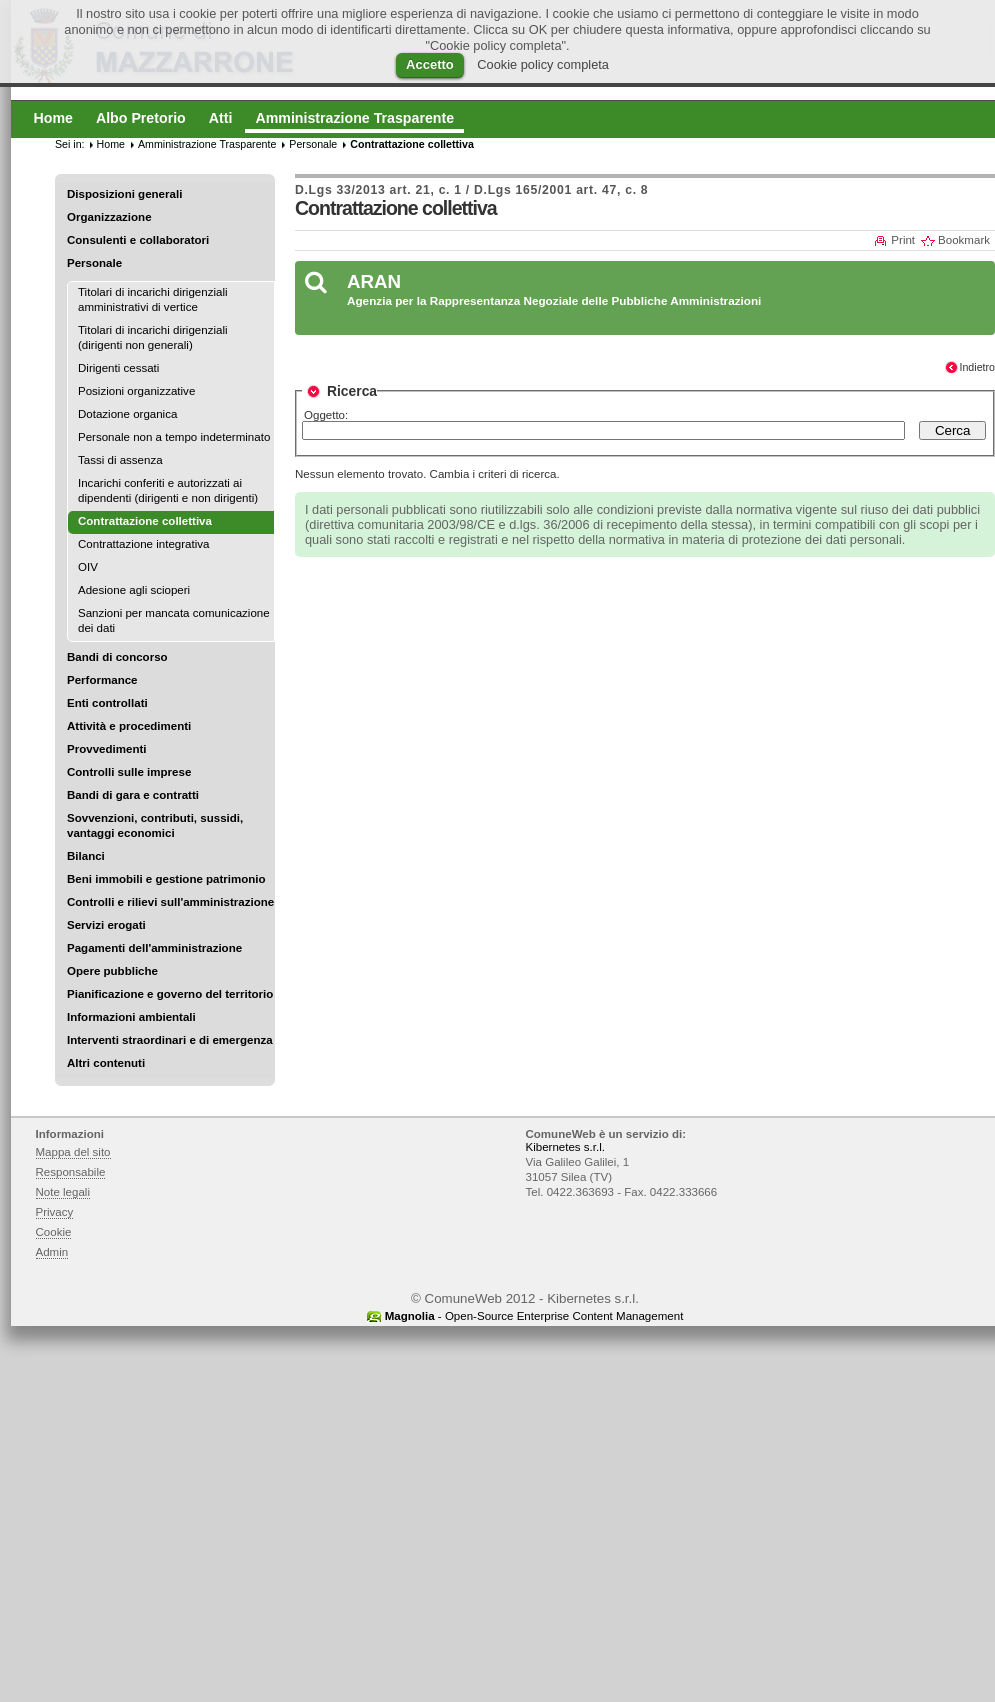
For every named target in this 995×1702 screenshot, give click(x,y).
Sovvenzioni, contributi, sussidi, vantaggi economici (155, 825)
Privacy (55, 1212)
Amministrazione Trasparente (207, 144)
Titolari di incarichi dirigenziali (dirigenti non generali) (153, 337)
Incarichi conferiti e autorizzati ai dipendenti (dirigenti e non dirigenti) (168, 490)
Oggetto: (326, 415)
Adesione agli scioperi (134, 590)
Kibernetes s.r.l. (565, 1147)
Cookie (54, 1232)
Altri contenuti (106, 1063)
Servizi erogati (106, 925)
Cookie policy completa (543, 64)
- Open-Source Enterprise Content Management (534, 1316)
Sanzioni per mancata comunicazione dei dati (174, 620)
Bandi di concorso (117, 657)
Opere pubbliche (112, 971)
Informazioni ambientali (131, 1017)
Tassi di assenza (120, 460)
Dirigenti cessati (118, 368)
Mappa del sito (73, 1152)
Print (903, 240)
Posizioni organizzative (136, 391)
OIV (88, 567)
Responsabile (71, 1172)
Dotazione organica (127, 414)
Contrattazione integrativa (143, 544)
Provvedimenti (106, 749)
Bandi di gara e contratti (133, 795)
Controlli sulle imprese (129, 772)
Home (111, 144)
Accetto (430, 64)
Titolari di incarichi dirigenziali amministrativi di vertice (153, 299)
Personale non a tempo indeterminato (174, 437)
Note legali (63, 1192)
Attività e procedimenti (129, 726)
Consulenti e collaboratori (138, 240)
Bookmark (964, 240)
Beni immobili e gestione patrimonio (166, 879)
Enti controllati (107, 703)
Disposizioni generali (124, 194)
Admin (52, 1252)
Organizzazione (109, 217)
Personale (94, 263)
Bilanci (86, 856)
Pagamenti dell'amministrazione (154, 948)
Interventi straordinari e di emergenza (170, 1040)
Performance (102, 680)
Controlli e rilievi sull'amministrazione (170, 902)
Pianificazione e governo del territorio (170, 994)
